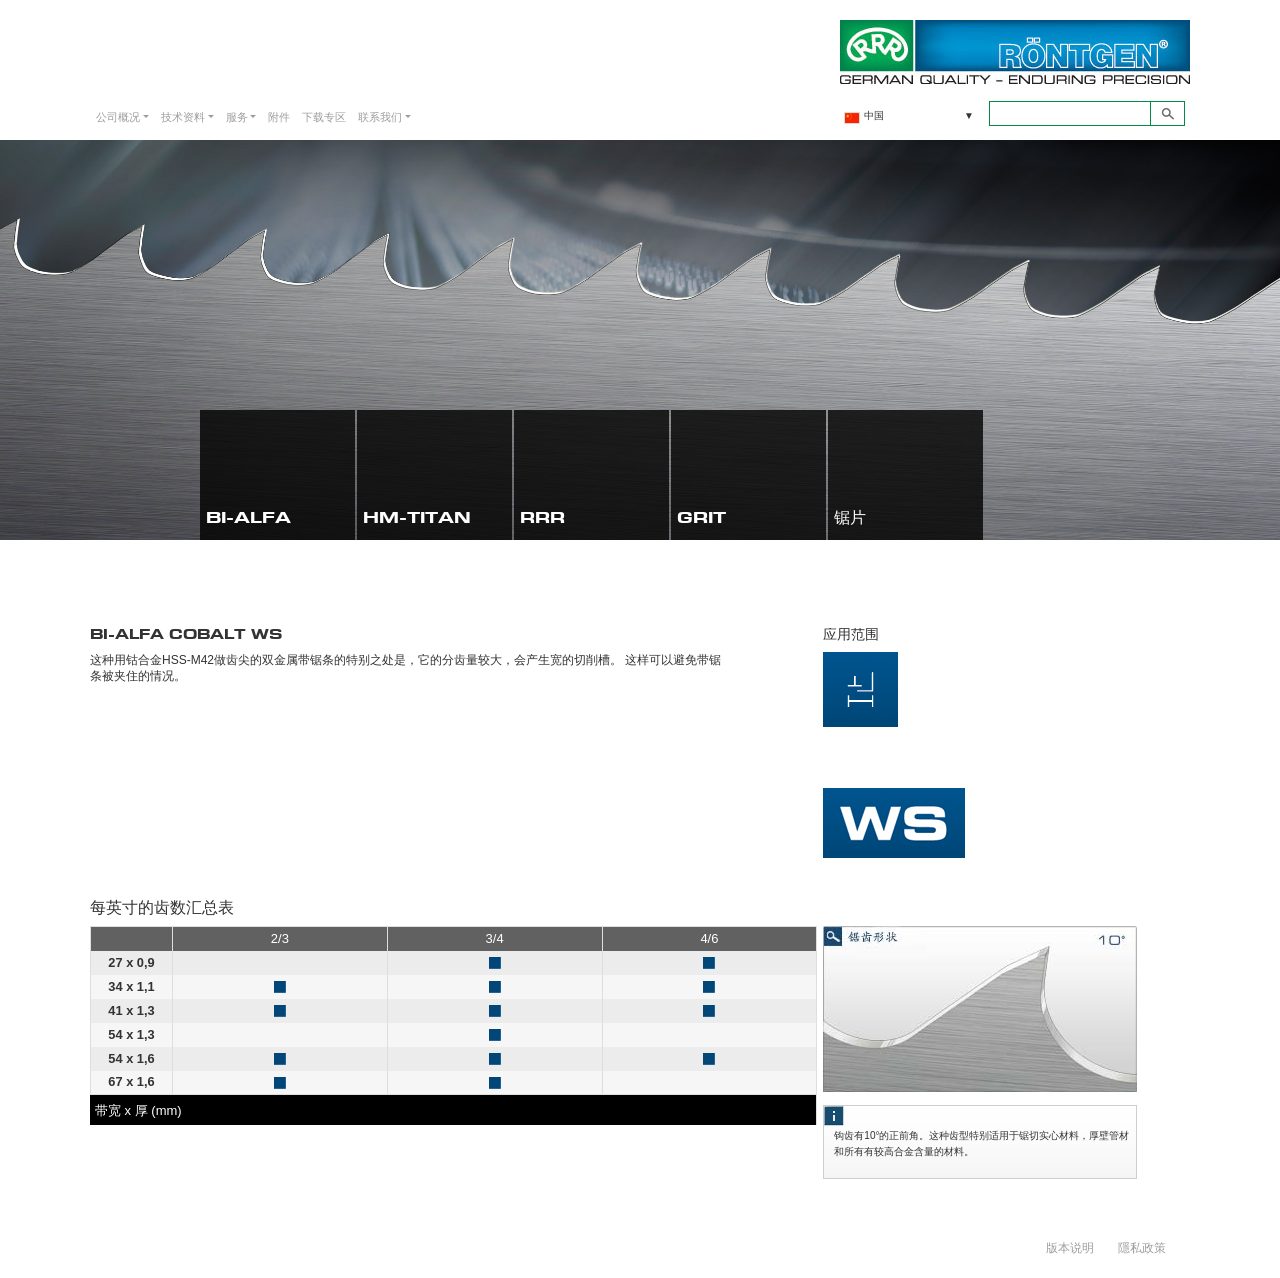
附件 (279, 116)
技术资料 (183, 116)
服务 (237, 116)
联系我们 (380, 116)
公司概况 (118, 116)
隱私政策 (1142, 1247)
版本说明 (1070, 1247)
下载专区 (324, 116)
